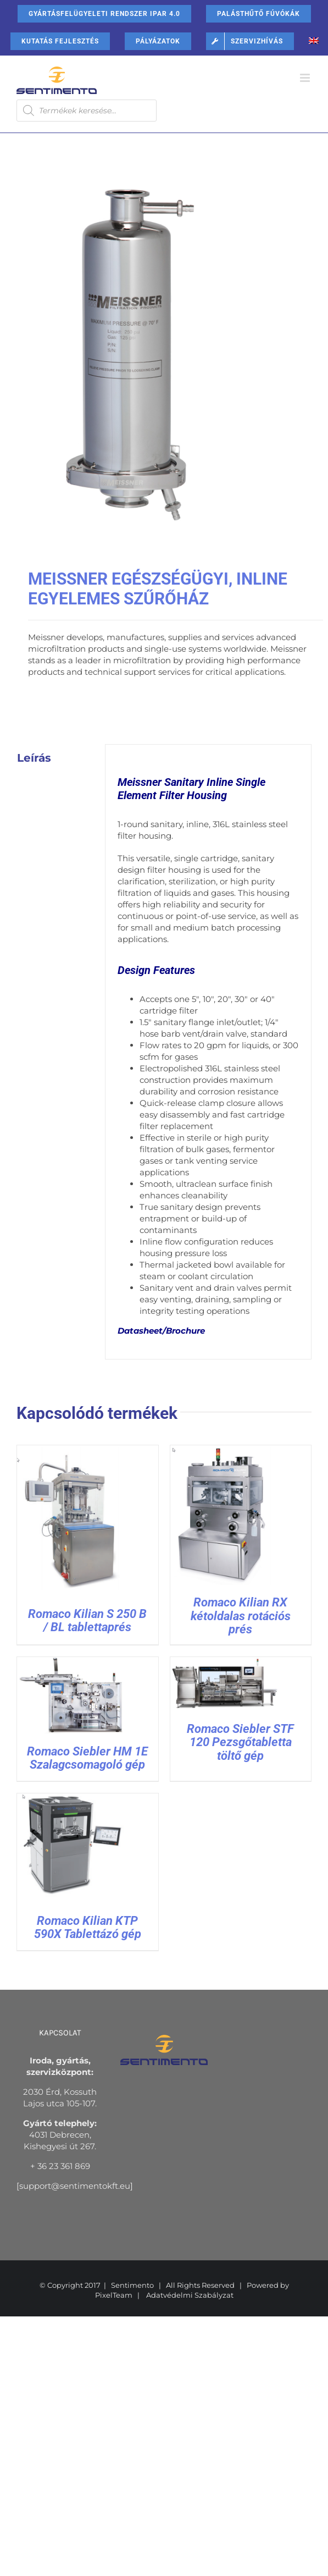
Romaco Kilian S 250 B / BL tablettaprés (87, 1620)
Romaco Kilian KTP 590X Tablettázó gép (87, 1927)
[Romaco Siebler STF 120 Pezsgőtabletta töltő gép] (225, 1663)
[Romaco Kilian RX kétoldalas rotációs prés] (225, 1451)
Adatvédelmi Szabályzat (190, 2295)
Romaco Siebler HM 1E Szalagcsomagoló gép (87, 1757)
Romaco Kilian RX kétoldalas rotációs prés (241, 1615)
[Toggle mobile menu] (306, 78)
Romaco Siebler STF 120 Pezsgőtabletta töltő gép (240, 1742)
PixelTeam (113, 2295)
